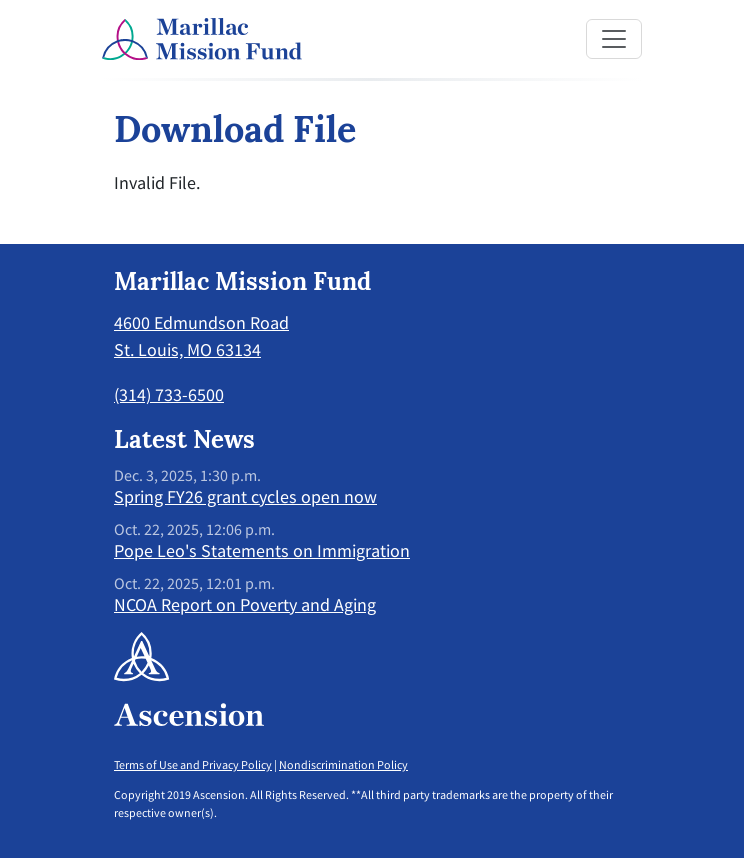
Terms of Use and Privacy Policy (193, 764)
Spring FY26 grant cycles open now (245, 496)
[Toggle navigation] (614, 39)
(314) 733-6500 (169, 394)
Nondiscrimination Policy (343, 764)
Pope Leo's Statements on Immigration (262, 550)
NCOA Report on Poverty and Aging (245, 604)
